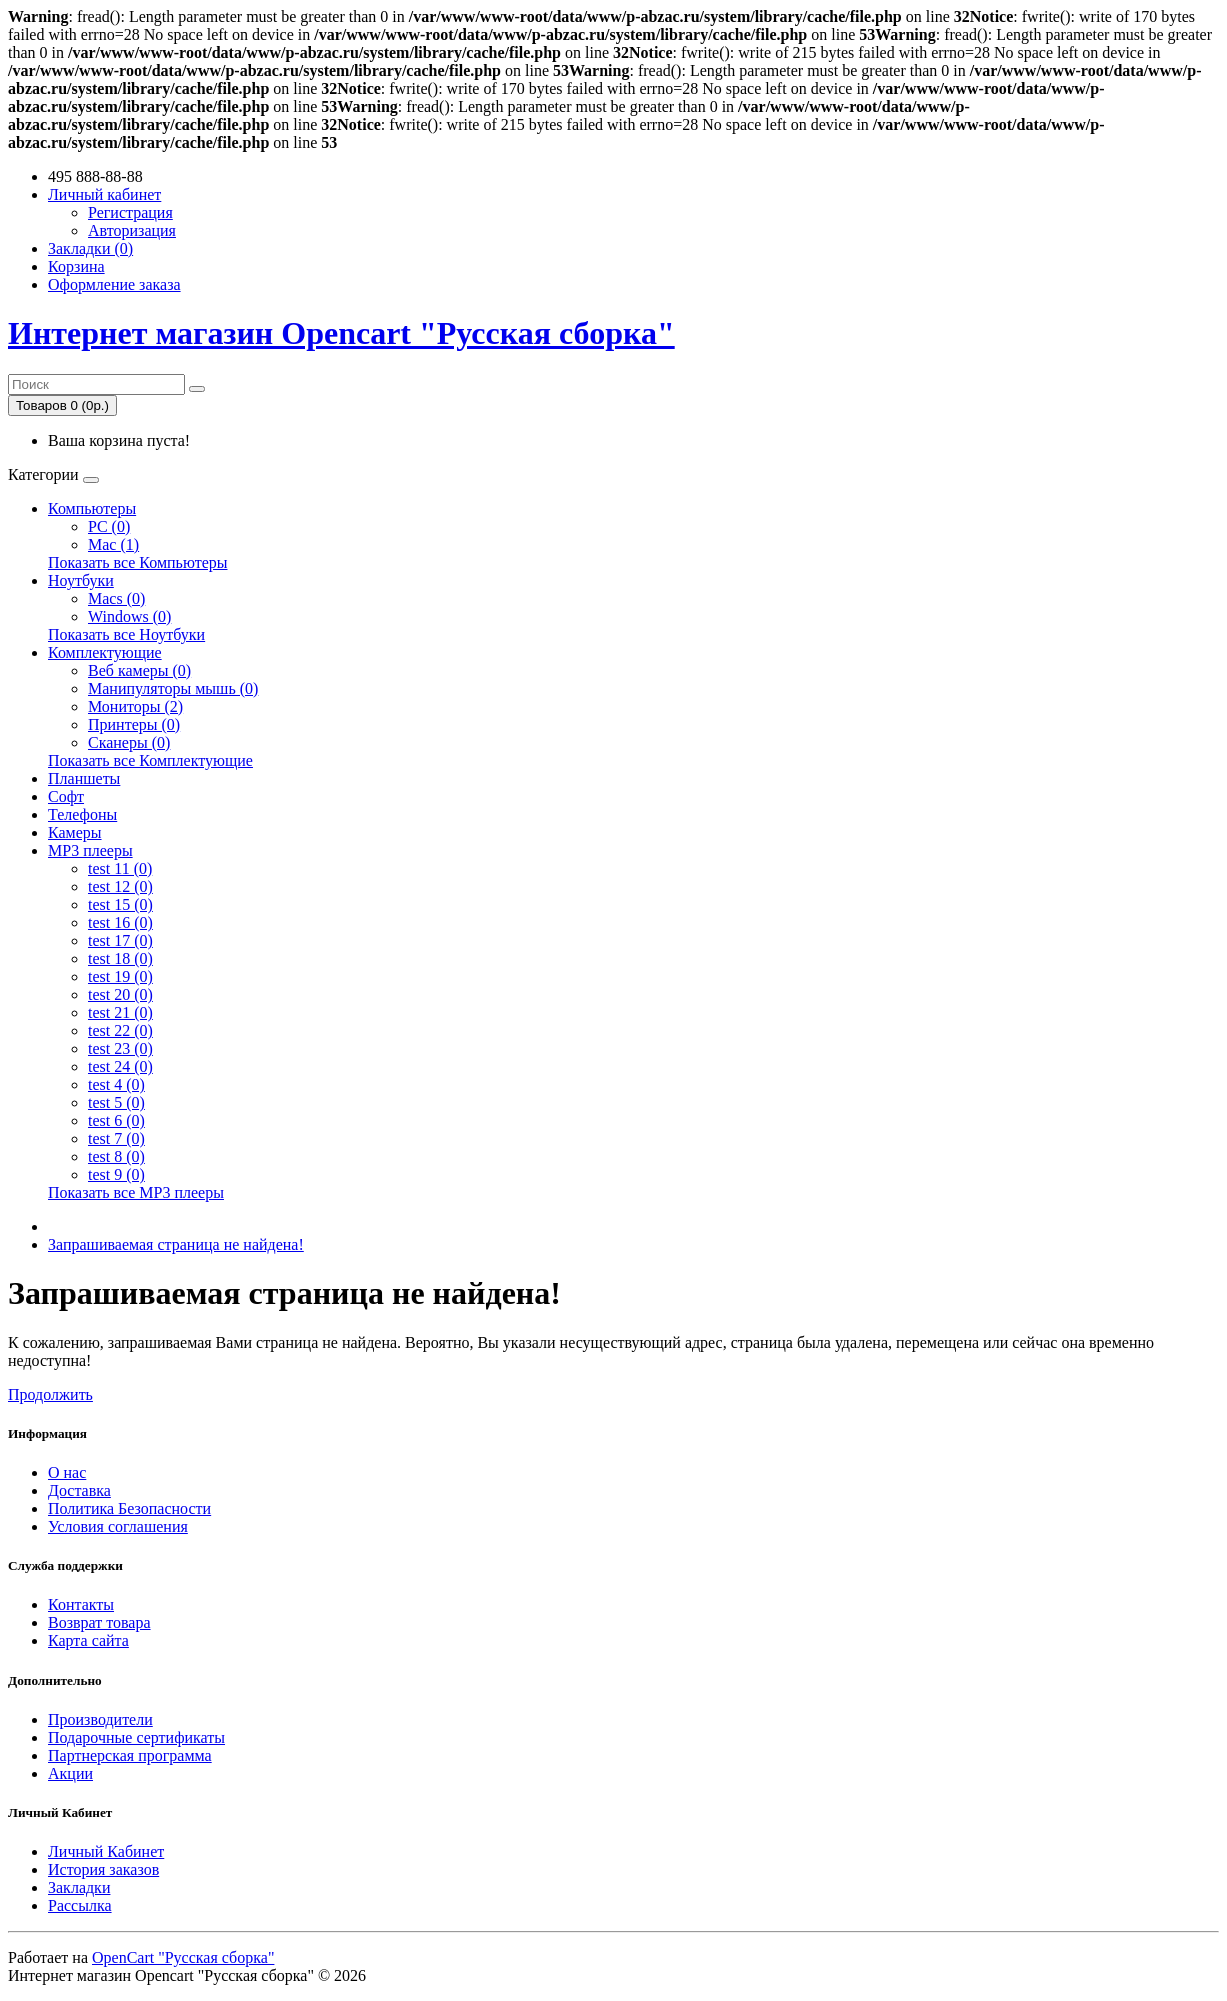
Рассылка (80, 1905)
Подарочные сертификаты (136, 1737)
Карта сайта (88, 1640)
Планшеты (84, 778)
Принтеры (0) (134, 724)
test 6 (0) (116, 1120)
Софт (66, 796)
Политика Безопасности (129, 1508)
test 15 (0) (120, 904)
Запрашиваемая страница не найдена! (176, 1244)
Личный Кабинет (106, 1851)
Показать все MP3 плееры (136, 1192)
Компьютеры (92, 508)
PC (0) (109, 526)
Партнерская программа (130, 1755)
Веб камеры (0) (139, 670)
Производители (100, 1719)
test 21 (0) (120, 1012)
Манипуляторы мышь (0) (173, 688)
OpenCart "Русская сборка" (183, 1957)
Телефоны (82, 814)
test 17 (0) (120, 940)
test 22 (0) (120, 1030)
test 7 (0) (116, 1138)
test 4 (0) (116, 1084)
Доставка (79, 1490)
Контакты (81, 1604)
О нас (67, 1472)
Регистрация (130, 212)
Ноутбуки (81, 580)
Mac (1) (113, 544)
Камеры (75, 832)
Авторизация (132, 230)
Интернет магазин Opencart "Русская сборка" (341, 333)
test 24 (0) (120, 1066)
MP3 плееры (90, 850)
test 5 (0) (116, 1102)
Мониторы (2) (135, 706)
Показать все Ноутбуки (126, 634)
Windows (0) (129, 616)
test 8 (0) (116, 1156)
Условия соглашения (118, 1526)
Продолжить (50, 1394)
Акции (70, 1773)
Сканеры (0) (129, 742)
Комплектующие (105, 652)
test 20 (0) (120, 994)
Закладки (79, 1887)
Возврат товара (99, 1622)
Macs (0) (116, 598)
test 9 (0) (116, 1174)
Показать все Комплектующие (150, 760)
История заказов (103, 1869)
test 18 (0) (120, 958)
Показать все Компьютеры (137, 562)
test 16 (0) (120, 922)
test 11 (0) (120, 868)
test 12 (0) (120, 886)
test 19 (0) (120, 976)
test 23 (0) (120, 1048)
